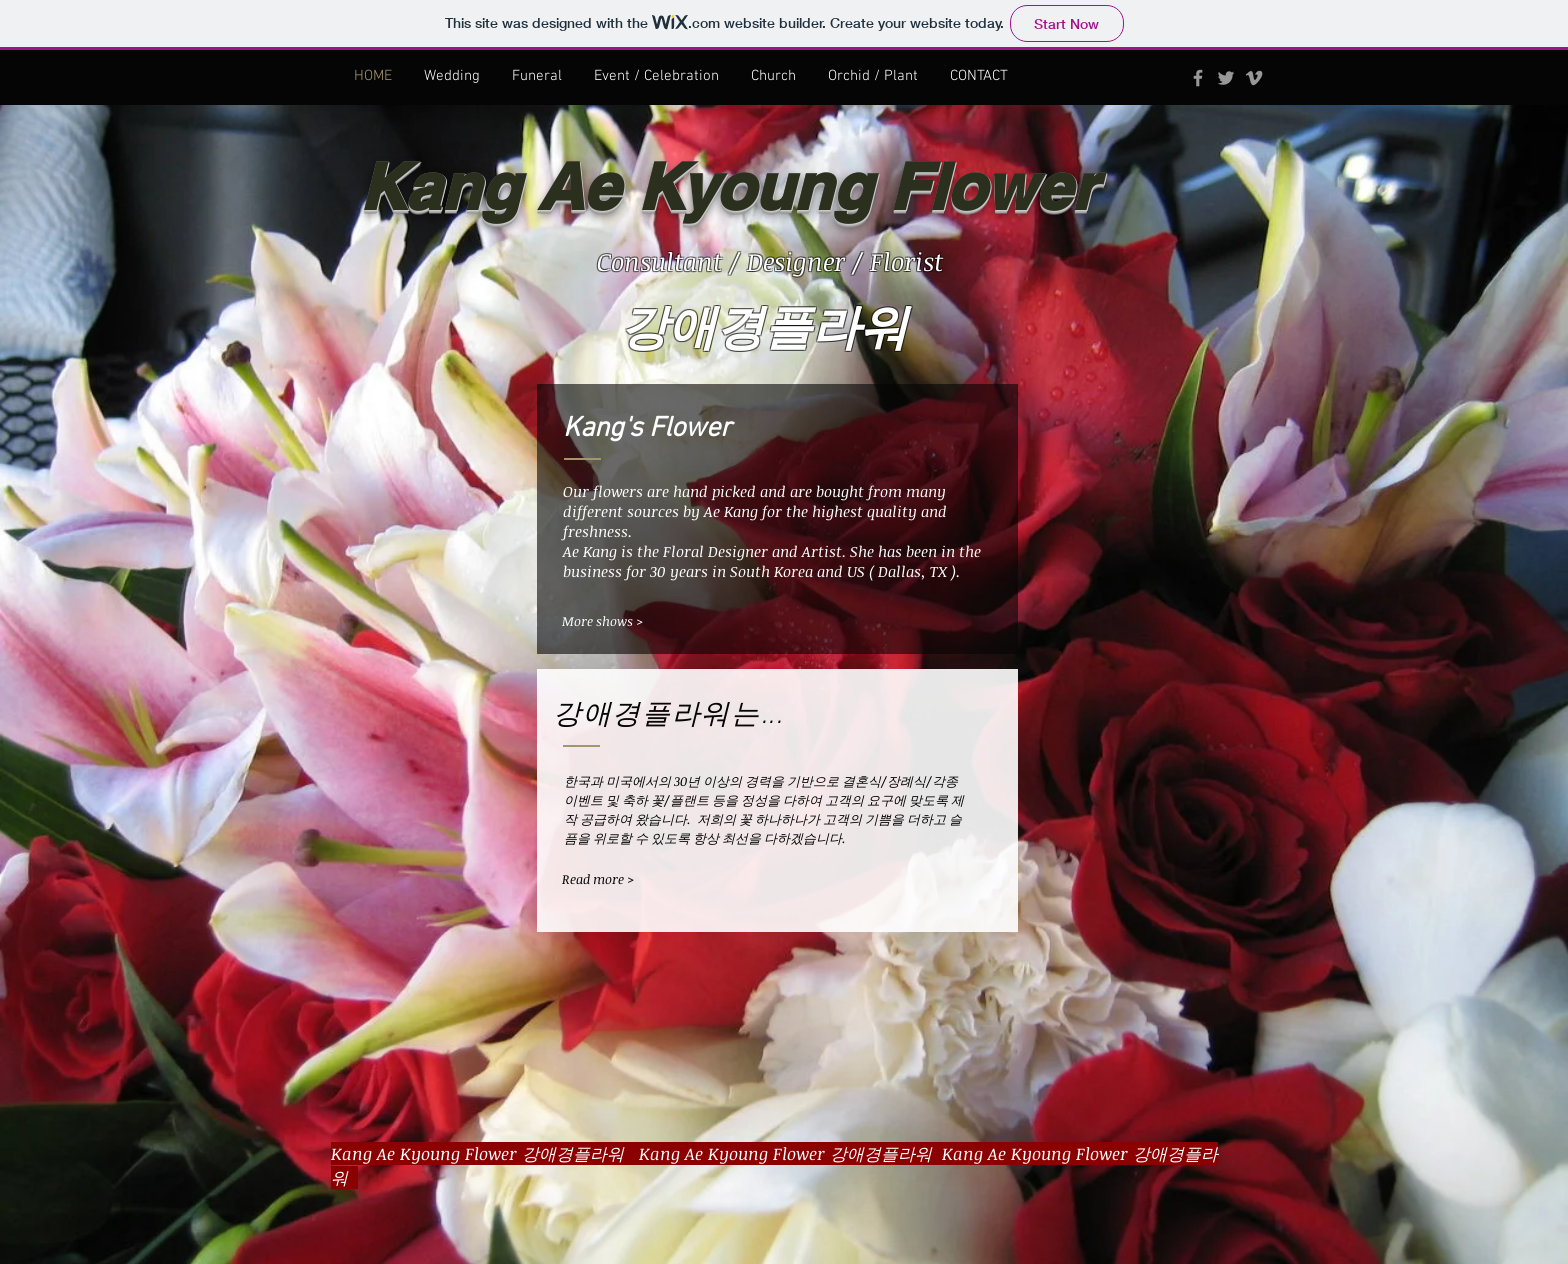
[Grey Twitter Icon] (1226, 78)
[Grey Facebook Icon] (1198, 78)
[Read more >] (627, 879)
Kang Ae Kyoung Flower (727, 186)
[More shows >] (627, 621)
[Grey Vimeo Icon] (1254, 78)
